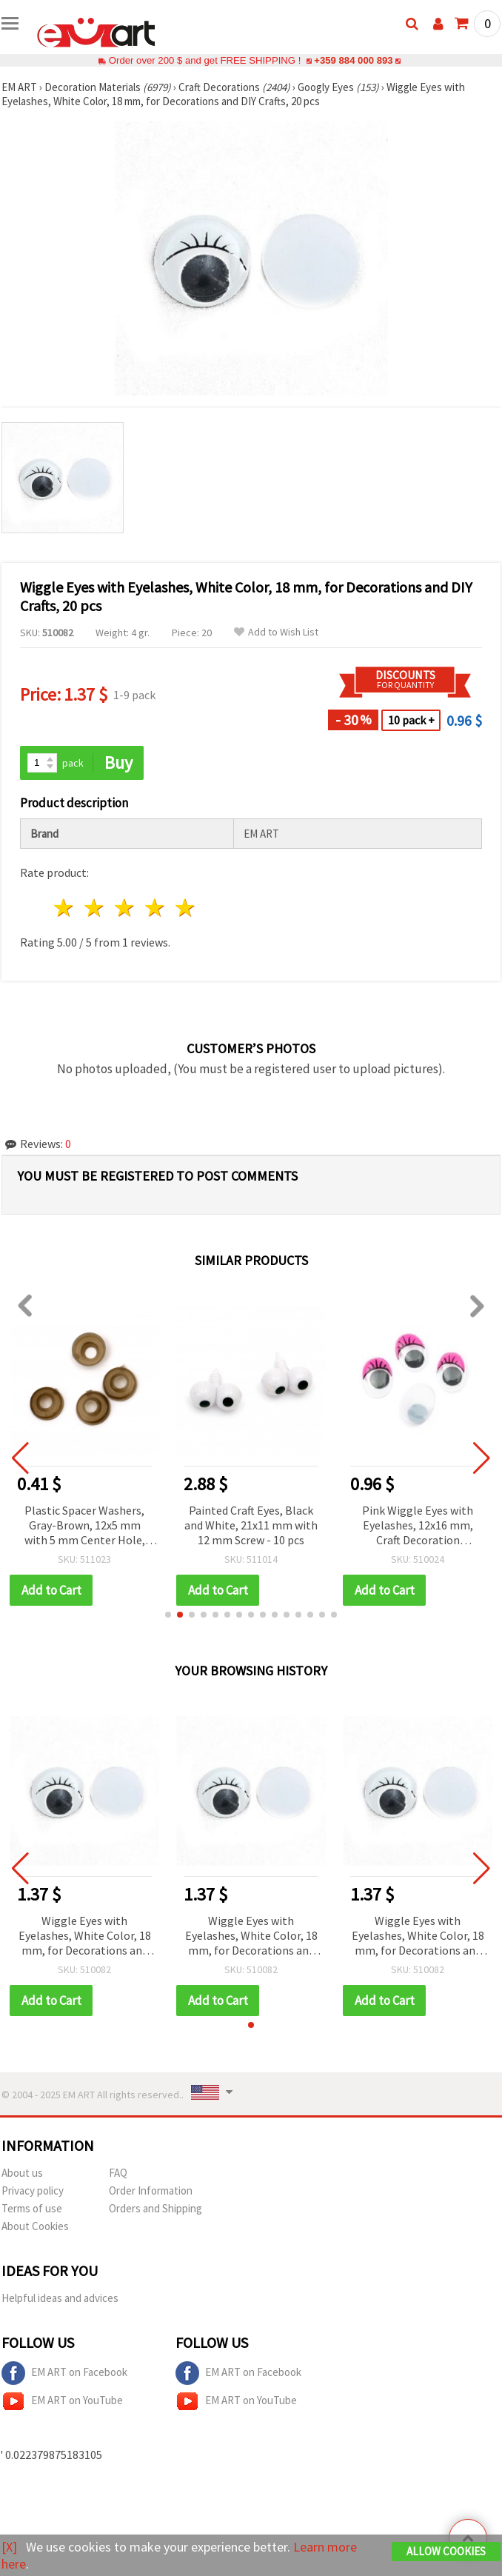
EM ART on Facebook (64, 2373)
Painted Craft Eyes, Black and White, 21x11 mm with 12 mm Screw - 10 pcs (252, 1525)
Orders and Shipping (155, 2208)
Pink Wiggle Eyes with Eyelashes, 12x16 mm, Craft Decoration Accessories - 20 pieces (418, 1526)
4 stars (155, 907)
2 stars (95, 907)
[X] (9, 2546)
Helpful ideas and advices (59, 2298)
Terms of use (31, 2208)
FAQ (118, 2173)
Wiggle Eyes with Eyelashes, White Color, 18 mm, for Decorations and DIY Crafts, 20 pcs (85, 1936)
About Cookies (35, 2226)
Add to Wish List (276, 632)
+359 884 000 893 (353, 60)
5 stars (185, 907)
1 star (65, 907)
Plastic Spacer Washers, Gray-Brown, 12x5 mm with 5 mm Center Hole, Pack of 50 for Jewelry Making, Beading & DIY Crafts (85, 1526)
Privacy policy (32, 2190)
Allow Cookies (446, 2551)
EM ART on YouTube (62, 2401)
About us (22, 2173)
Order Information (151, 2190)
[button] (168, 1615)
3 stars (125, 907)
